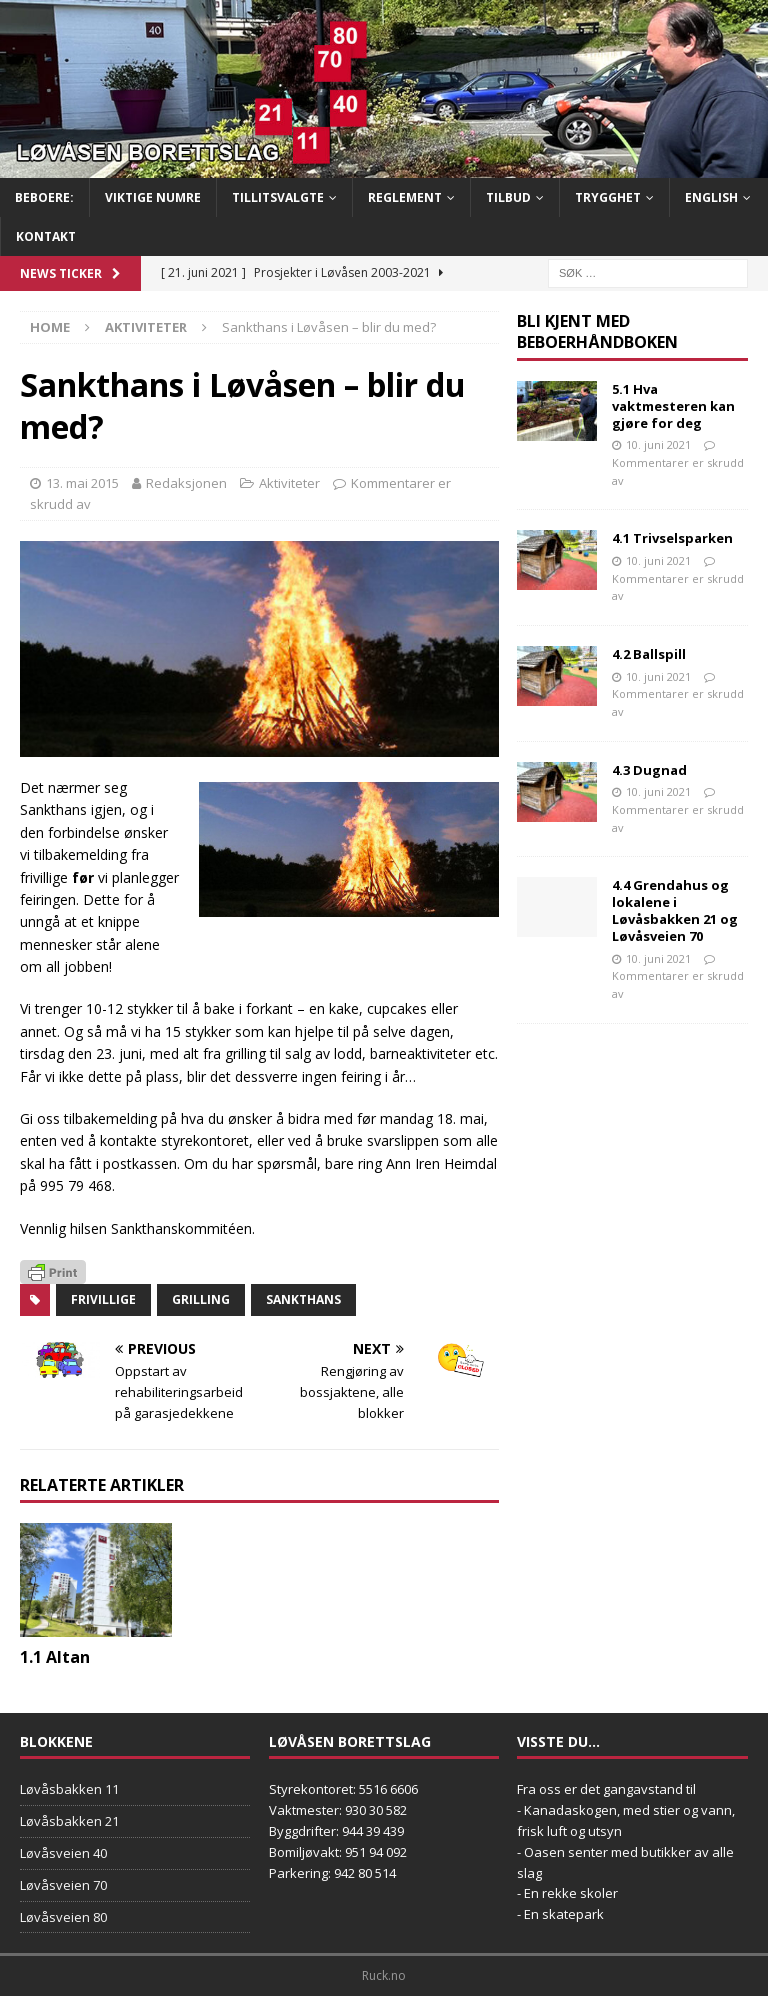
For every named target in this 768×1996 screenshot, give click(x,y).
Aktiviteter (289, 483)
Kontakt (46, 236)
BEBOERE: (44, 197)
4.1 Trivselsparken (672, 538)
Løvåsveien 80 (63, 1917)
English (711, 197)
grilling (201, 1299)
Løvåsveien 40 (63, 1853)
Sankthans (303, 1299)
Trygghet (608, 197)
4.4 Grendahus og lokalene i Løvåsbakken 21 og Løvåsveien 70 (675, 910)
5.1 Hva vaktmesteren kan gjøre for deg (673, 406)
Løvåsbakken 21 (69, 1821)
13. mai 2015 (82, 483)
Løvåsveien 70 (63, 1885)
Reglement (405, 197)
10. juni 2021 (658, 444)
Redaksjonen (186, 483)
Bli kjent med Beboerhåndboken (597, 331)
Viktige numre (153, 197)
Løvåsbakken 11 (69, 1789)
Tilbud (508, 197)
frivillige (103, 1299)
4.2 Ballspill (649, 654)
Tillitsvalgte (278, 197)
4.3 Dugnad (649, 770)
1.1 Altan (55, 1657)
